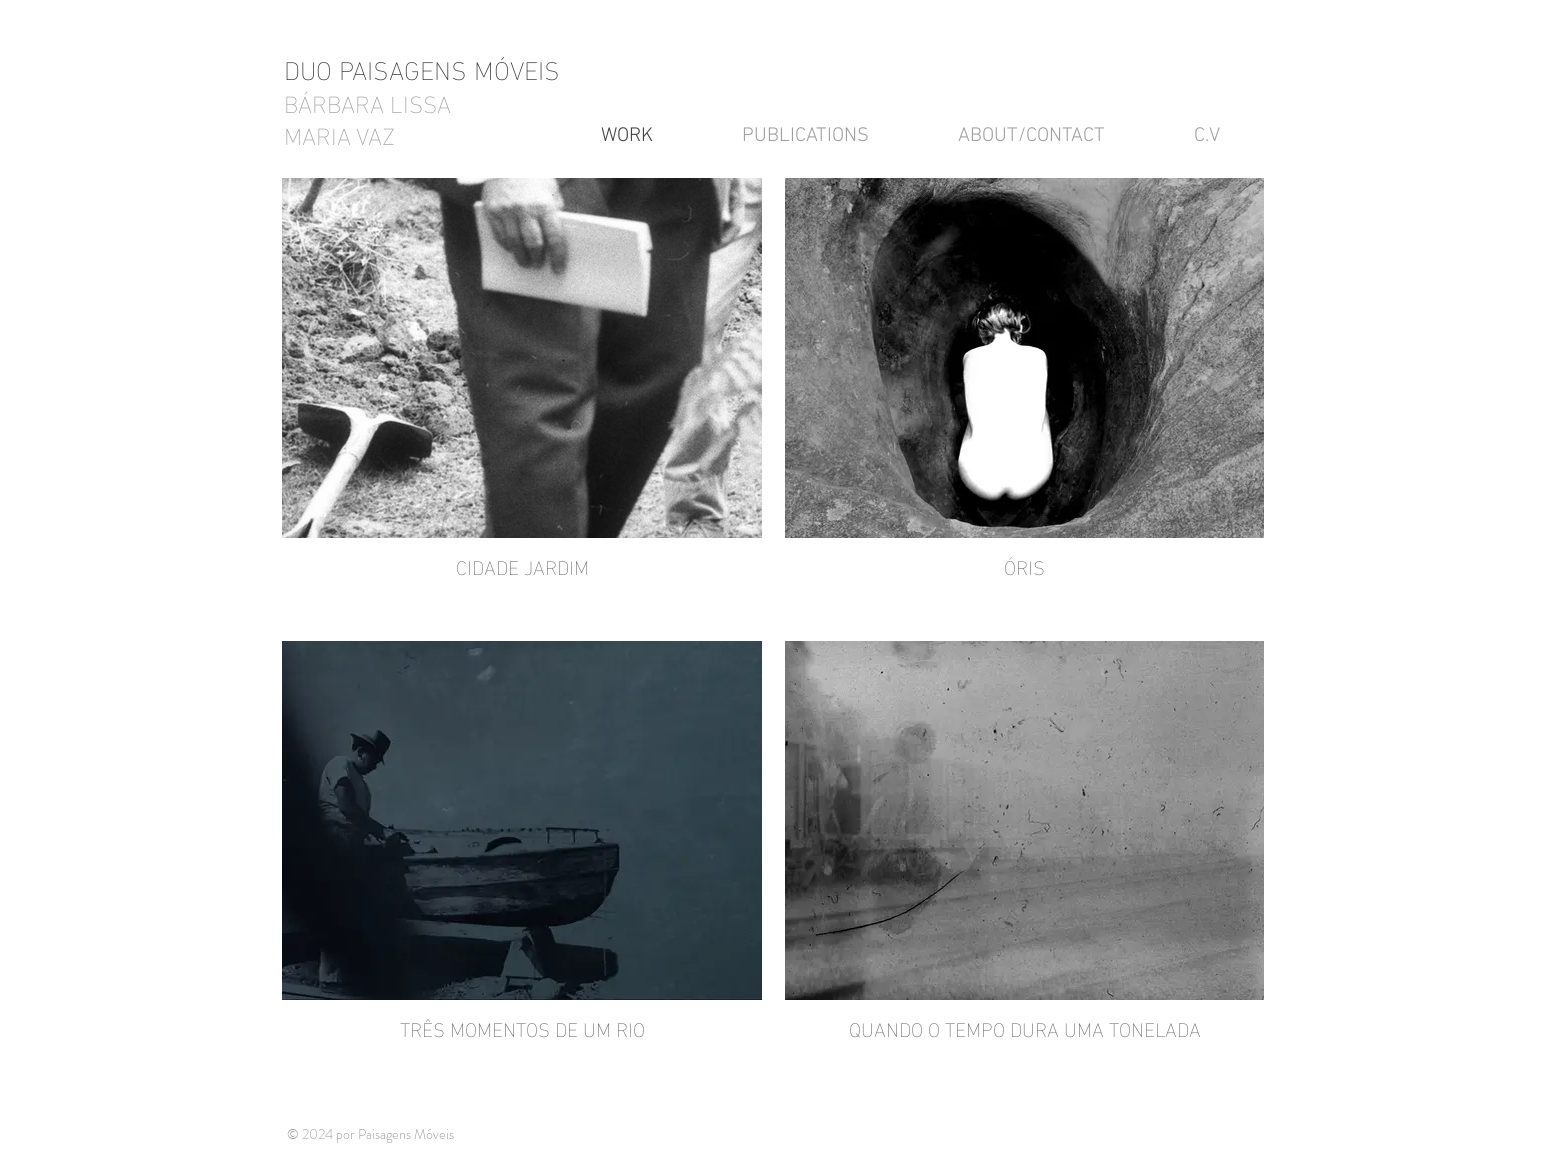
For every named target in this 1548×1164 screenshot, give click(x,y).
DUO (311, 67)
